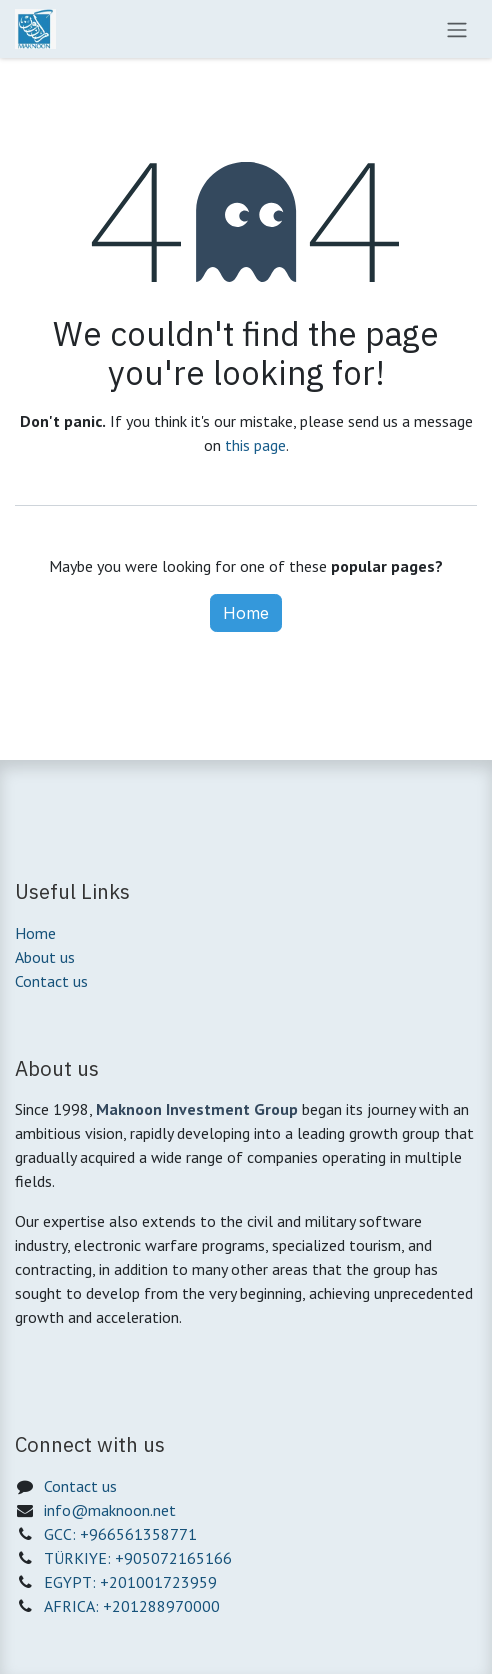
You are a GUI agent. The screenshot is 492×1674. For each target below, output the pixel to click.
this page (255, 445)
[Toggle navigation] (457, 29)
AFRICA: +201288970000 (132, 1606)
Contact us (51, 981)
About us (45, 957)
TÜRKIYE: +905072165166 (138, 1558)
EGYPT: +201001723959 (130, 1582)
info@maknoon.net (110, 1510)
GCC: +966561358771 (120, 1534)
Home (246, 613)
